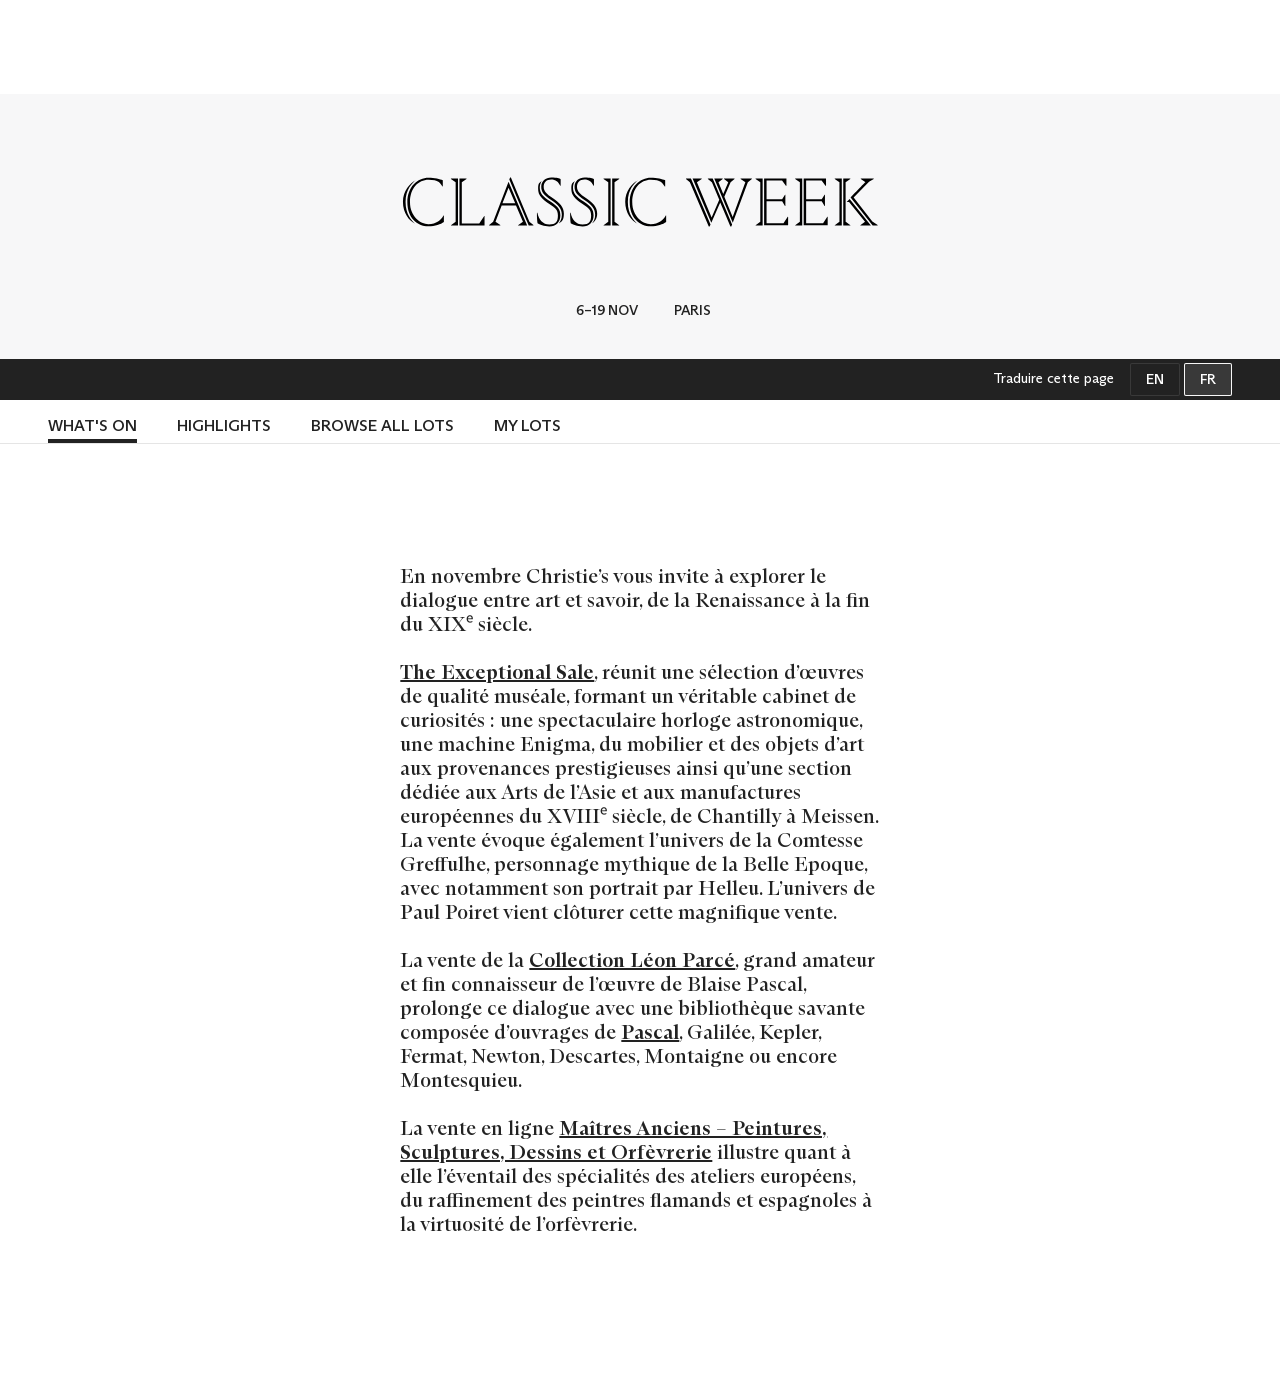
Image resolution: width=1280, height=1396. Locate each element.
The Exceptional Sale (497, 672)
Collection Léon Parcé (632, 960)
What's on (92, 425)
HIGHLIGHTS (224, 425)
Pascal (650, 1032)
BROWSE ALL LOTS (382, 425)
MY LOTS (527, 425)
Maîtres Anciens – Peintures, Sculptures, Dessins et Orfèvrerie (613, 1140)
